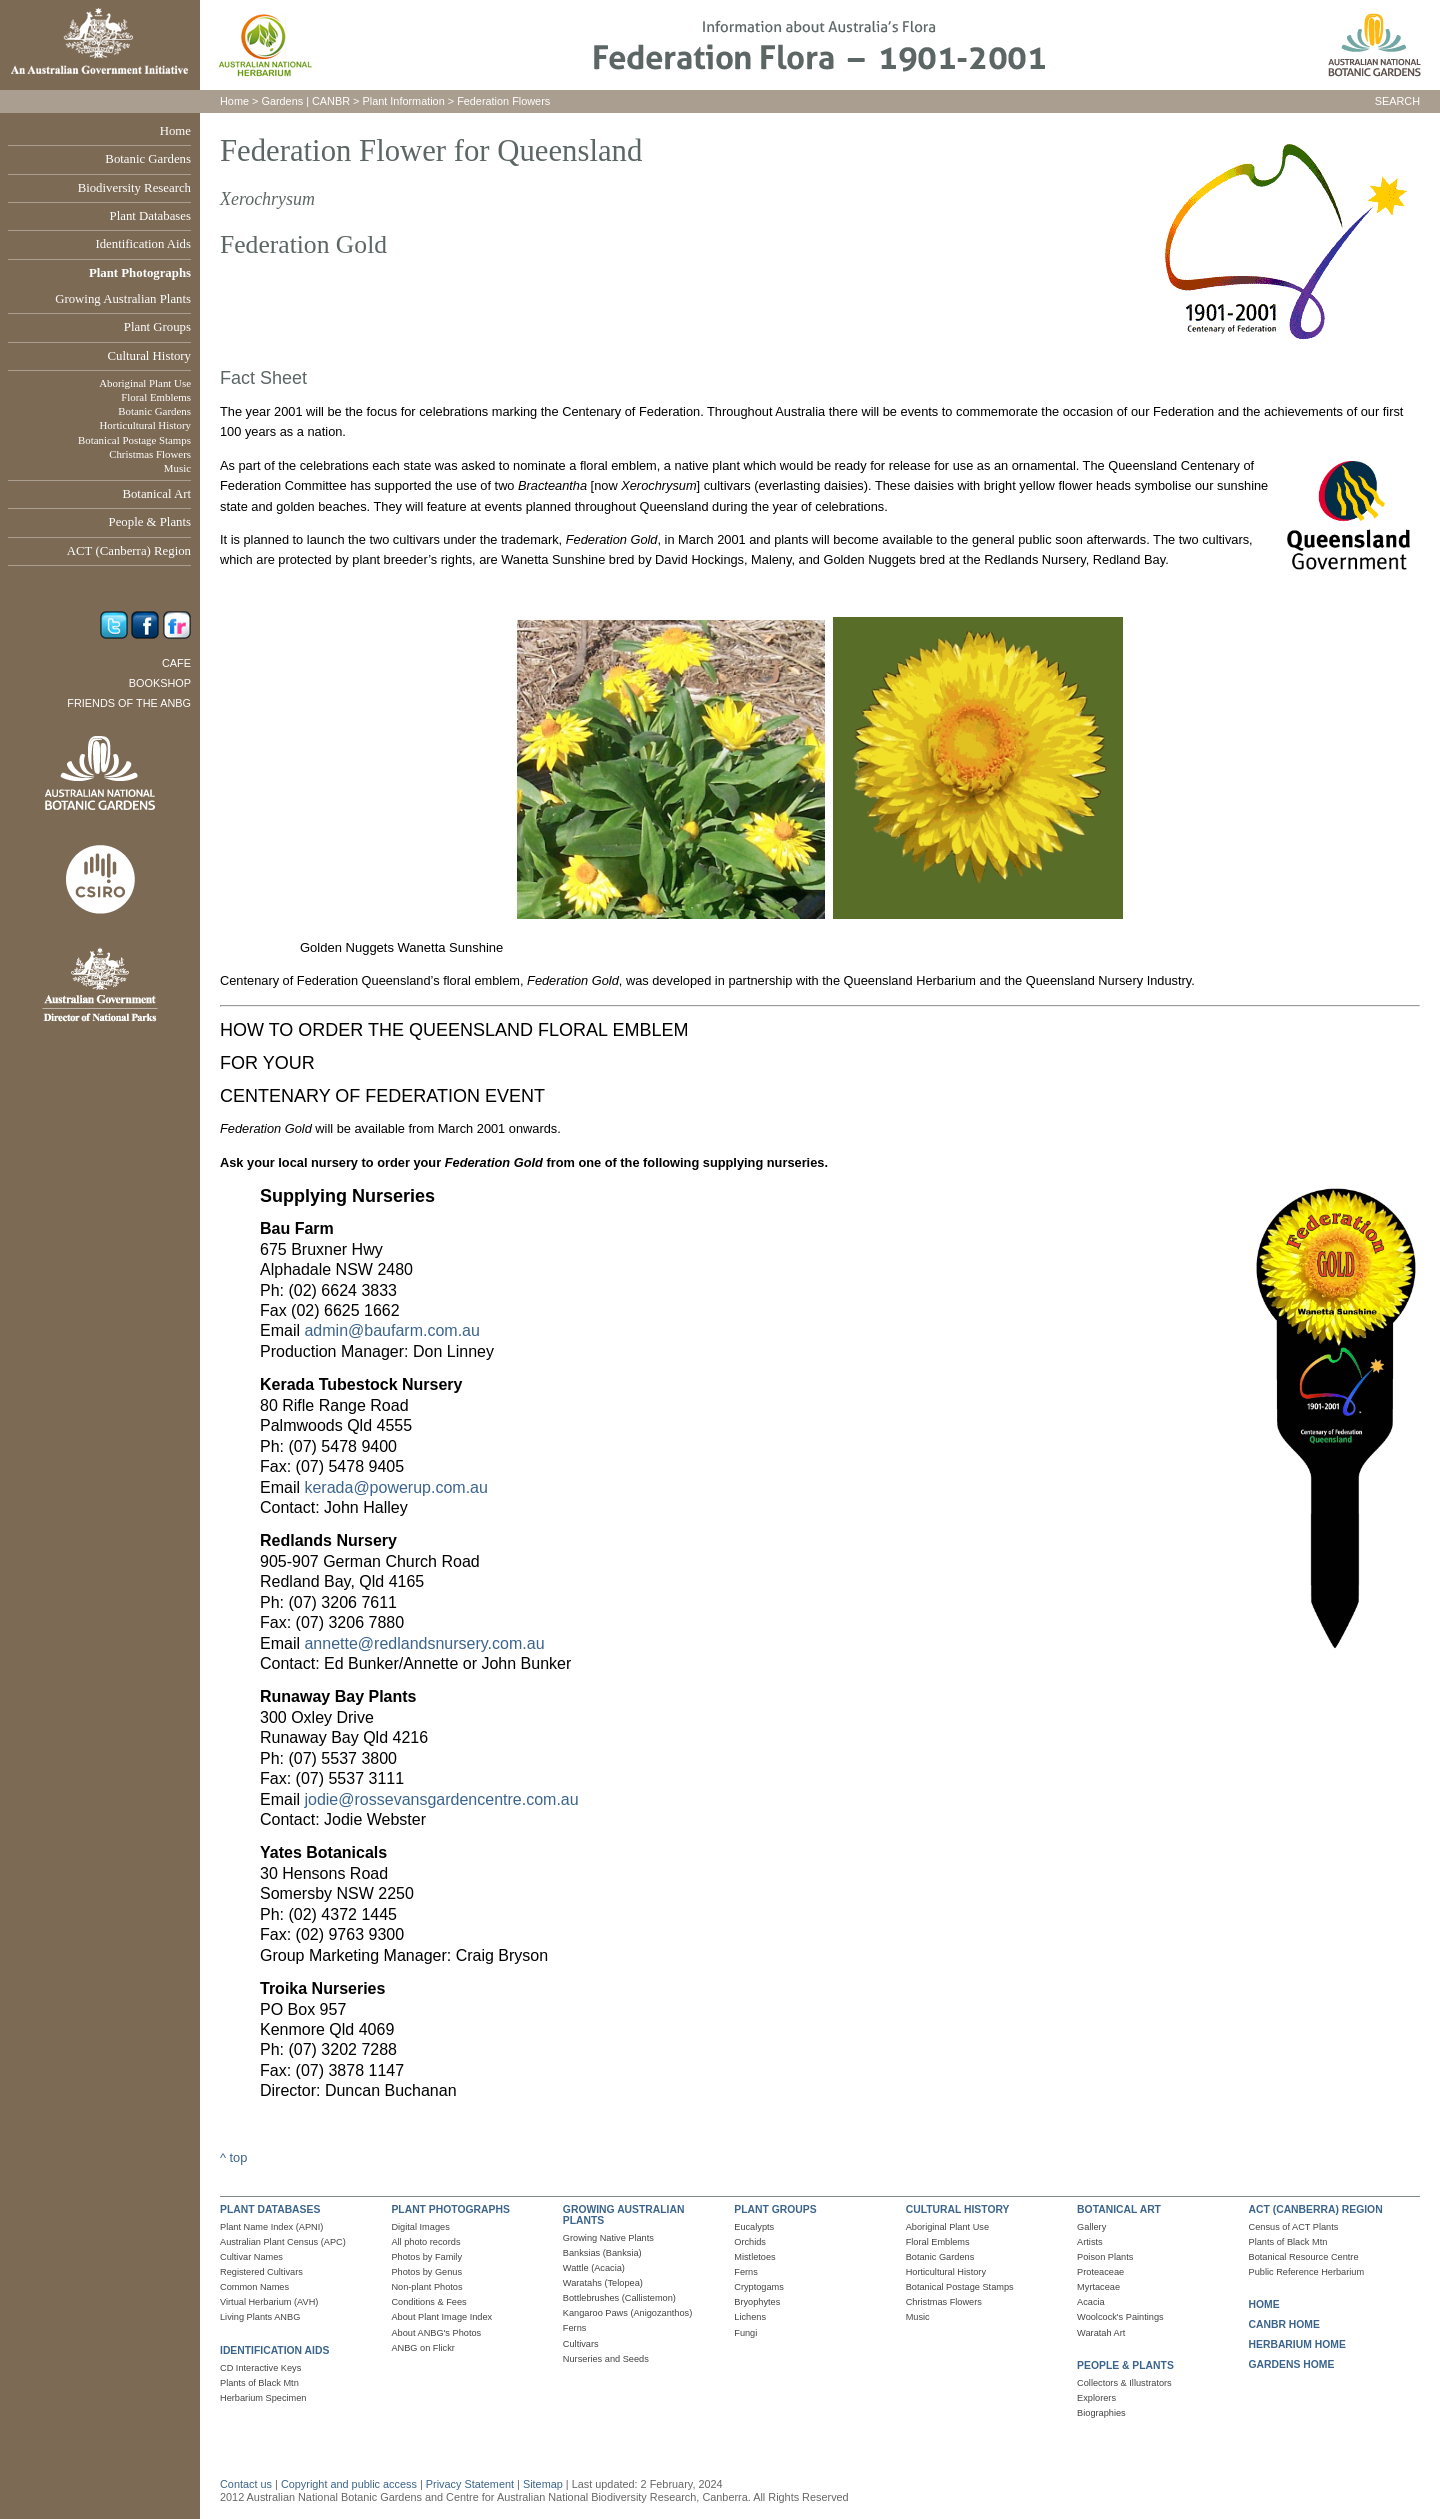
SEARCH (1397, 101)
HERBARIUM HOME (1297, 2344)
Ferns (575, 2328)
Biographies (1101, 2413)
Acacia (1091, 2302)
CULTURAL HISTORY (958, 2209)
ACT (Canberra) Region (129, 551)
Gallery (1091, 2227)
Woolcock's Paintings (1120, 2317)
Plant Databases (150, 216)
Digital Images (420, 2227)
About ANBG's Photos (436, 2333)
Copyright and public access (349, 2484)
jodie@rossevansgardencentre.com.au (441, 1799)
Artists (1090, 2242)
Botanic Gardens (148, 159)
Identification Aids (143, 244)
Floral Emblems (156, 397)
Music (177, 468)
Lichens (750, 2317)
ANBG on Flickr (422, 2348)
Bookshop (160, 683)
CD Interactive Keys (260, 2368)
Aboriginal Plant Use (145, 383)
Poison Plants (1105, 2257)
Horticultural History (145, 425)
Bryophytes (757, 2302)
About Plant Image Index (441, 2317)
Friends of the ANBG (129, 703)
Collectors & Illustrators (1124, 2383)
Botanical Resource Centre (1304, 2257)
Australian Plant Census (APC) (283, 2242)
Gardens (282, 101)
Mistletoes (754, 2257)
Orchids (750, 2242)
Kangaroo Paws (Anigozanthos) (627, 2313)
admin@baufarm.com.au (391, 1330)
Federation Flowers (503, 101)
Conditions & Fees (428, 2302)
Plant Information (404, 101)
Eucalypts (754, 2227)
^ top (233, 2157)
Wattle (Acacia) (594, 2268)
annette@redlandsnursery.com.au (424, 1643)
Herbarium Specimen (263, 2398)
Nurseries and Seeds (606, 2359)
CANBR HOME (1284, 2324)
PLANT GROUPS (775, 2209)
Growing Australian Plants (123, 299)
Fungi (745, 2333)
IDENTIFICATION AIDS (274, 2350)
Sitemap (543, 2484)
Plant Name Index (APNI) (271, 2227)
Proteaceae (1100, 2272)
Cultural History (149, 356)
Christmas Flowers (150, 454)
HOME (1264, 2304)
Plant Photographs (140, 273)
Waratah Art (1101, 2333)
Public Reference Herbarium (1307, 2272)
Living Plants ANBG (260, 2317)
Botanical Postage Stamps (134, 440)
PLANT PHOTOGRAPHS (450, 2209)
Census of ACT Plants (1294, 2227)
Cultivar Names (251, 2257)
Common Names (254, 2287)
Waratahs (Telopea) (603, 2283)
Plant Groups (157, 327)
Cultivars (581, 2344)
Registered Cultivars (261, 2272)
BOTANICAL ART (1119, 2209)
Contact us (246, 2484)
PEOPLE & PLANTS (1125, 2365)
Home (175, 131)
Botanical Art (156, 494)
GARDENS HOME (1292, 2364)
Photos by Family (426, 2257)
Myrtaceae (1098, 2287)
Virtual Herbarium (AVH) (269, 2302)
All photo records (425, 2242)
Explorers (1096, 2398)
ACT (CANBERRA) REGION (1316, 2209)
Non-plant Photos (426, 2287)
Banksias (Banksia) (602, 2253)
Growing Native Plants (608, 2238)
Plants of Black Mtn (259, 2383)
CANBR (331, 101)
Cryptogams (759, 2287)
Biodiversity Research (134, 188)
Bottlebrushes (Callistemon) (619, 2298)
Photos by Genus (426, 2272)
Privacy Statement (471, 2484)
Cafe (176, 663)
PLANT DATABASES (270, 2209)
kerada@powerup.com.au (395, 1487)
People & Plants (150, 522)
